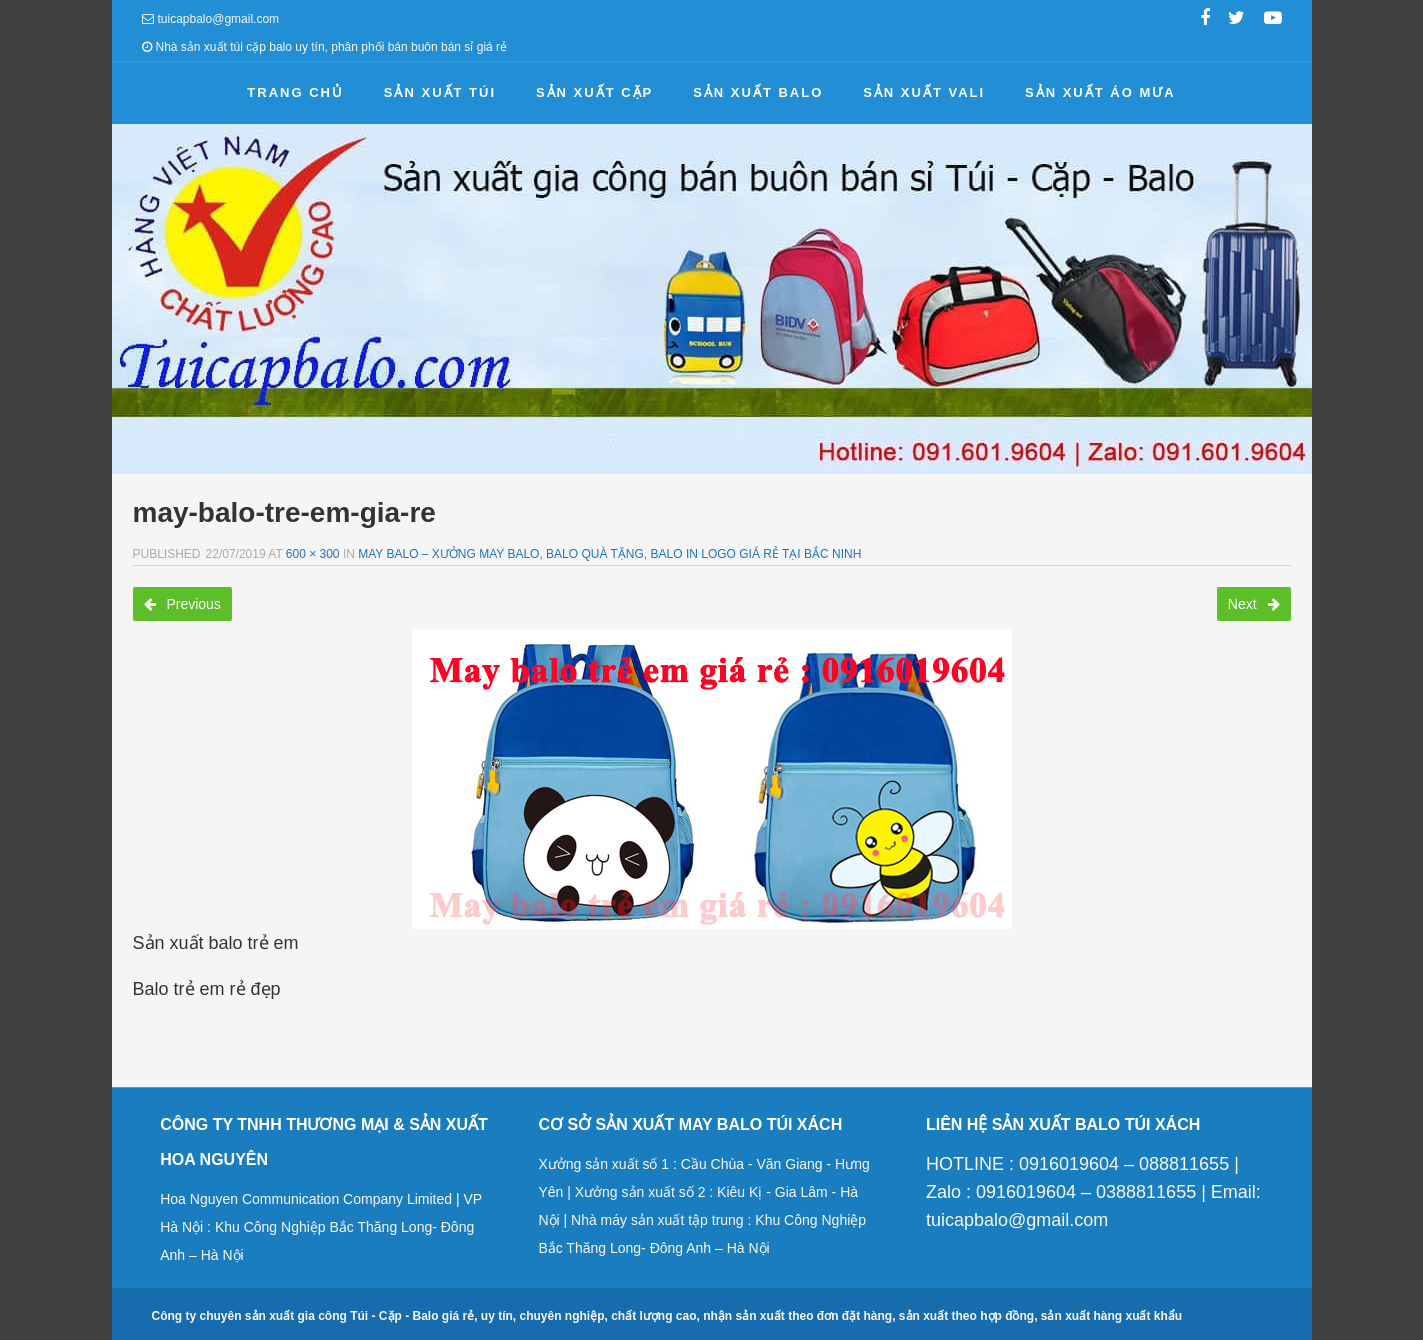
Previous (182, 604)
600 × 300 (313, 554)
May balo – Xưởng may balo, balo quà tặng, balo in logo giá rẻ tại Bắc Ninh (609, 554)
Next (1254, 604)
